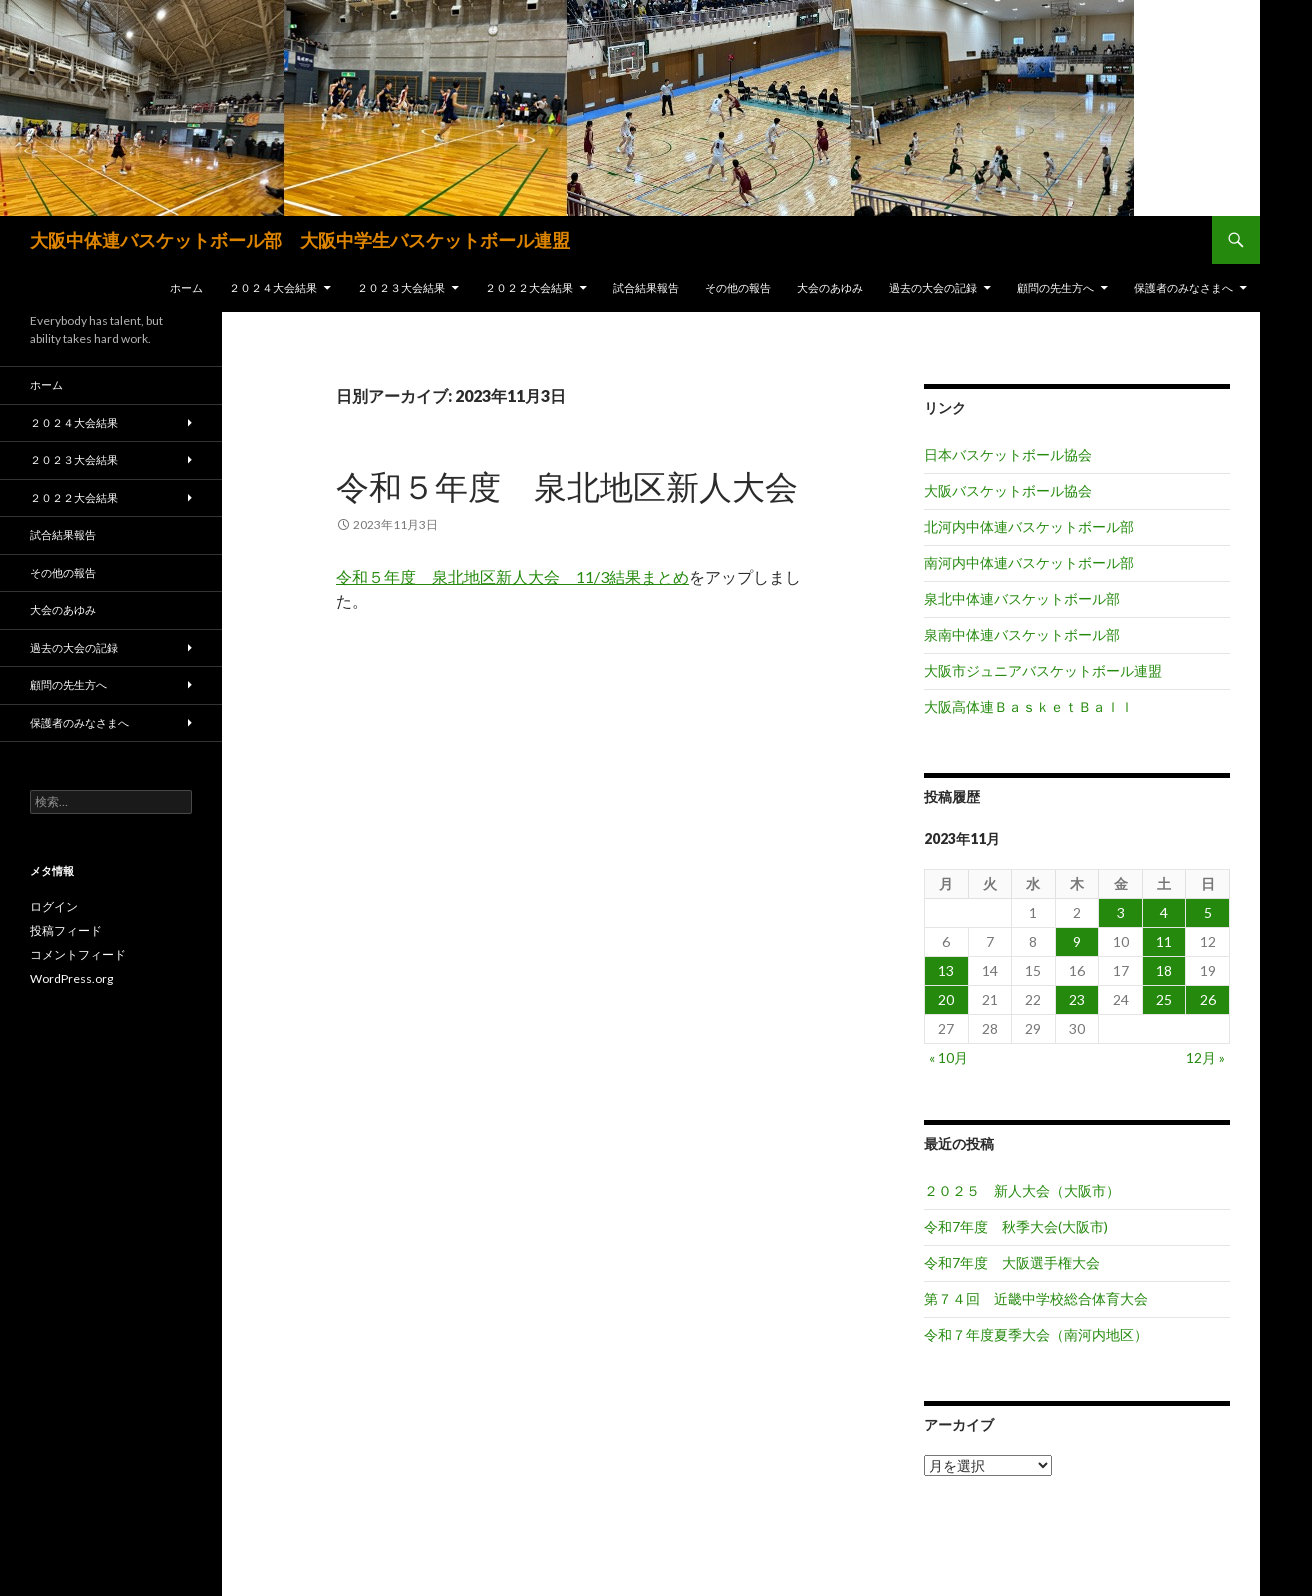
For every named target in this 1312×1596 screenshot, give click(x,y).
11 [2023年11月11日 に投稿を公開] (1164, 941)
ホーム (186, 287)
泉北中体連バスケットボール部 (1022, 598)
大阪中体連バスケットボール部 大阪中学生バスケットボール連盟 (300, 240)
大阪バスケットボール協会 (1008, 490)
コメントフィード (78, 954)
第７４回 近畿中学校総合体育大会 (1036, 1298)
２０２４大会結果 (273, 287)
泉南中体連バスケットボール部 (1022, 634)
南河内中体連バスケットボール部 (1029, 562)
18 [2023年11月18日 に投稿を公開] (1164, 970)
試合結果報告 (646, 287)
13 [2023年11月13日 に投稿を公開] (946, 970)
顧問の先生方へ (1055, 287)
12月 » (1205, 1057)
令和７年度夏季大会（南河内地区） (1036, 1334)
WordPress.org (71, 978)
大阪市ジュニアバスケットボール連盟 (1043, 670)
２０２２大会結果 (529, 287)
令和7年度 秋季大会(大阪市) (1016, 1226)
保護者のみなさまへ (1183, 287)
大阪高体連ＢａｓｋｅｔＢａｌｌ (1029, 706)
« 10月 (948, 1057)
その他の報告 (738, 287)
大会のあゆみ (830, 287)
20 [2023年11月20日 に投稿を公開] (946, 999)
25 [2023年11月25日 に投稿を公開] (1164, 999)
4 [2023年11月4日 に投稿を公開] (1164, 912)
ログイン (54, 906)
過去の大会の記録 (933, 287)
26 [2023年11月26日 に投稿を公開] (1208, 999)
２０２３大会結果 (401, 287)
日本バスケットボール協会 (1008, 454)
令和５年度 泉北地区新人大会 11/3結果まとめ (512, 576)
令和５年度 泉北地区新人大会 (567, 486)
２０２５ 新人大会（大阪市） (1022, 1190)
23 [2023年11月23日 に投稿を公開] (1077, 999)
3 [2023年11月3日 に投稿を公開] (1121, 912)
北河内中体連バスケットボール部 (1029, 526)
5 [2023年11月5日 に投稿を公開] (1208, 912)
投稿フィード (66, 930)
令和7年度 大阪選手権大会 (1012, 1262)
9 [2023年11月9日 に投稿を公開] (1077, 941)
